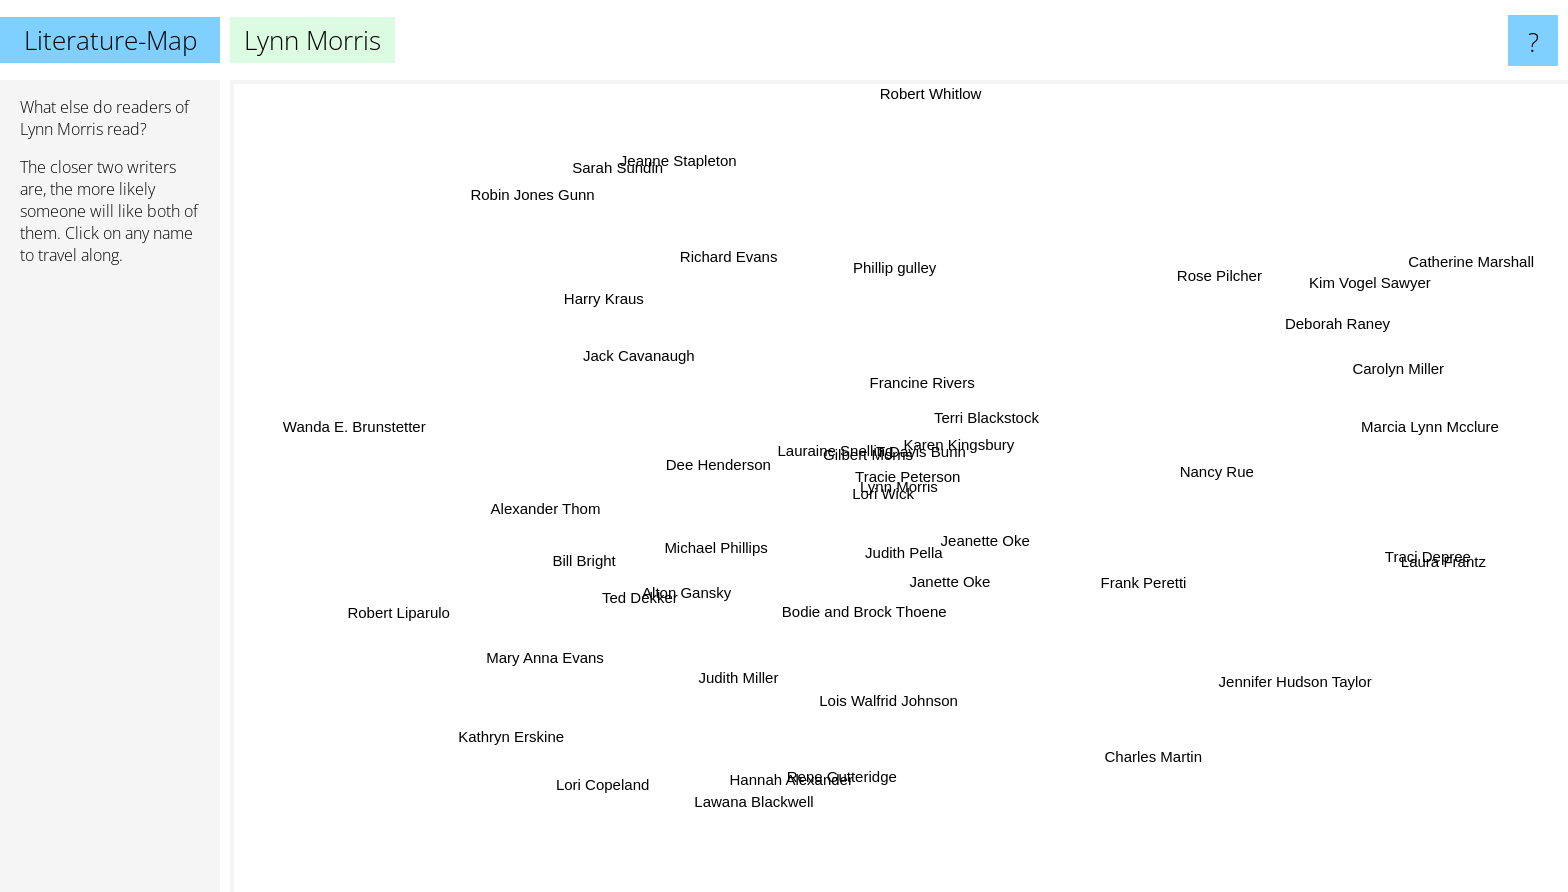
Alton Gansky (712, 574)
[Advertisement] (110, 587)
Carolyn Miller (1273, 390)
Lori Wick (652, 407)
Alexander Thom (651, 486)
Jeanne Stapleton (747, 179)
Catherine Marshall (1421, 272)
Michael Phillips (763, 517)
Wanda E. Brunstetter (430, 436)
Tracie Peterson (835, 613)
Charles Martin (1056, 685)
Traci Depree (1317, 594)
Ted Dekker (579, 580)
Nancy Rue (1173, 453)
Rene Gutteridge (835, 747)
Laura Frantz (1338, 546)
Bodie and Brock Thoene (947, 562)
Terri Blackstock (1100, 422)
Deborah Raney (1192, 347)
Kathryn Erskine (604, 684)
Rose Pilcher (1129, 337)
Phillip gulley (865, 313)
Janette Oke (971, 630)
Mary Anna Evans (657, 592)
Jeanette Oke (1050, 599)
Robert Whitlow (893, 149)
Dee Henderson (631, 378)
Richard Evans (733, 301)
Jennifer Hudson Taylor (1172, 648)
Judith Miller (764, 653)
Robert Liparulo (460, 607)
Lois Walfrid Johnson (877, 659)
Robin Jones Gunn (591, 271)
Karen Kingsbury (1009, 359)
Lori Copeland (584, 776)
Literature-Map (110, 40)
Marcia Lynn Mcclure (1268, 407)
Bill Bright (650, 554)
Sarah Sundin (703, 280)
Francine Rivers (1036, 289)
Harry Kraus (699, 373)
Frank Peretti (1150, 595)
